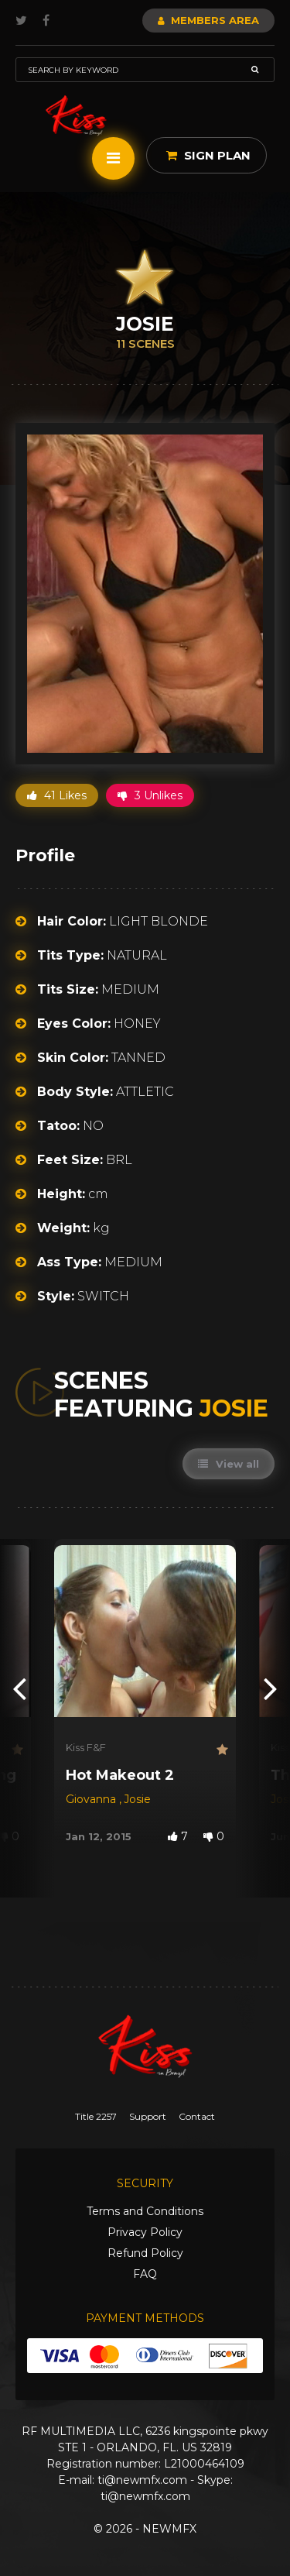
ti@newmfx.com (142, 2480)
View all (228, 1464)
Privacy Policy (145, 2232)
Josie (137, 1799)
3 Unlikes (150, 795)
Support (147, 2116)
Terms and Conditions (145, 2211)
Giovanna (92, 1799)
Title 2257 (96, 2116)
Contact (197, 2116)
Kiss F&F (86, 1747)
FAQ (145, 2274)
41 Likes (57, 795)
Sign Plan (208, 155)
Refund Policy (145, 2253)
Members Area (208, 20)
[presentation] (19, 1688)
